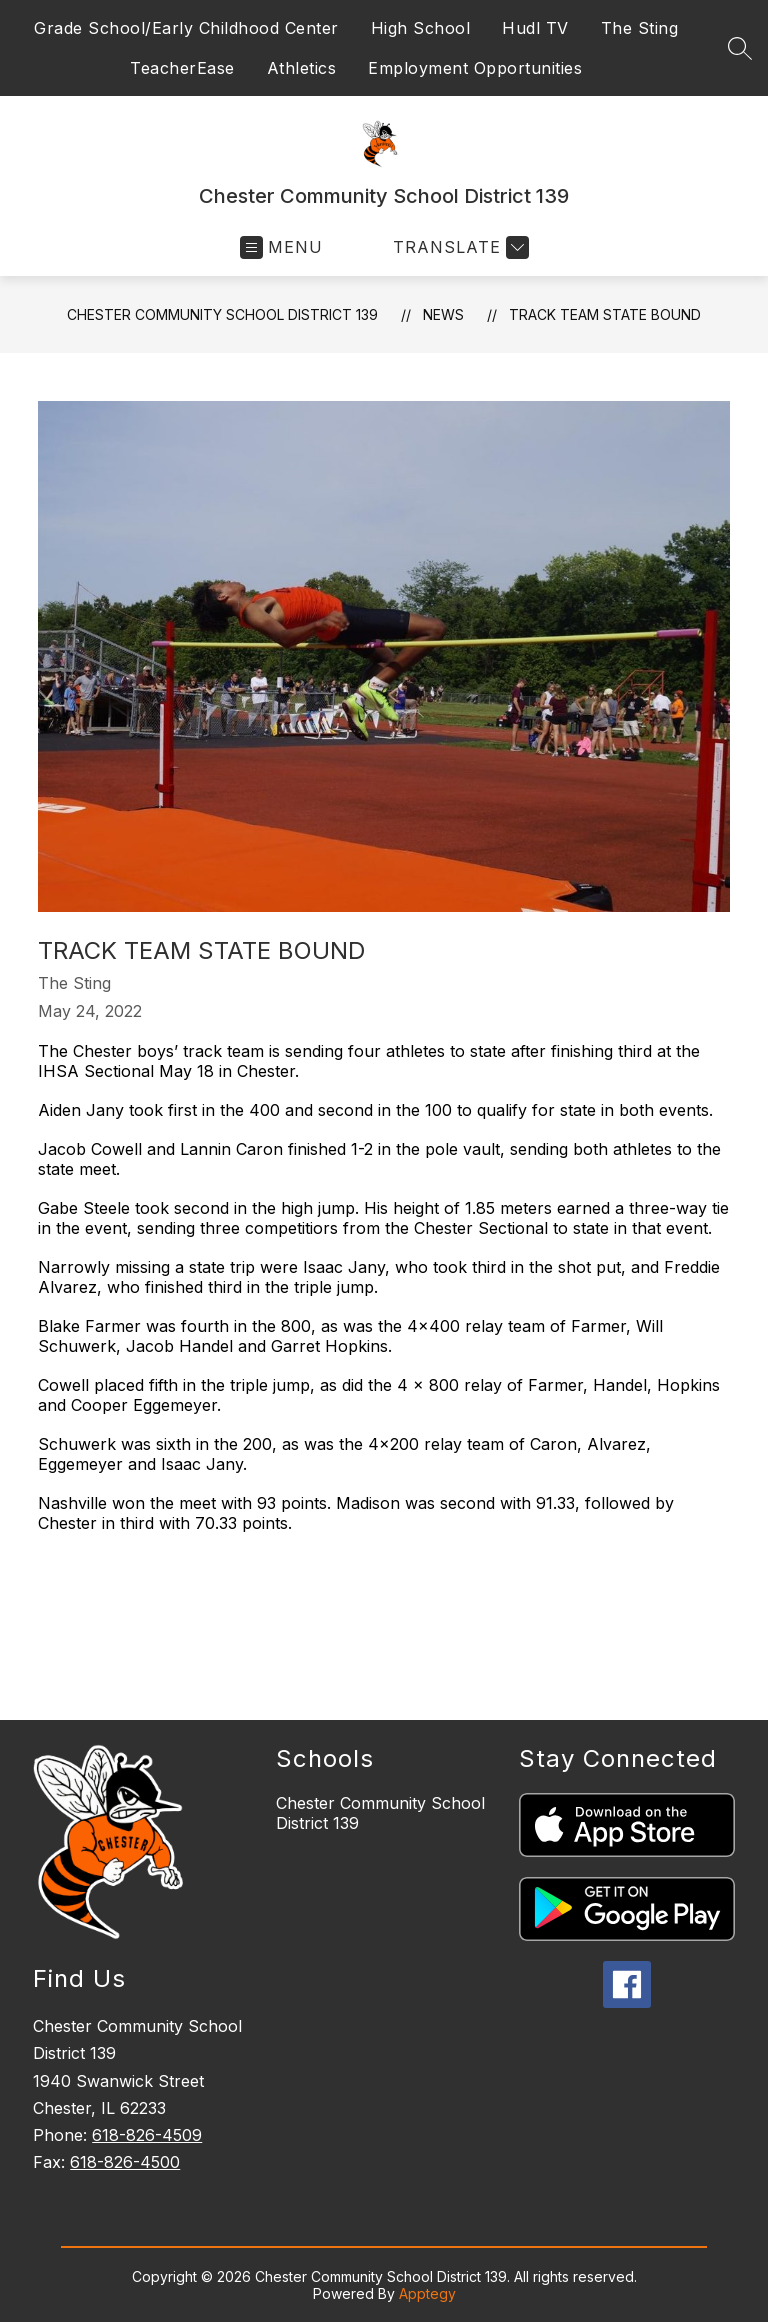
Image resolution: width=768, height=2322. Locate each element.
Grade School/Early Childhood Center (186, 28)
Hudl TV (535, 28)
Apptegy (427, 2293)
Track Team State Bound (605, 314)
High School (421, 28)
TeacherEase (182, 68)
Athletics (302, 68)
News (443, 314)
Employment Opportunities (475, 68)
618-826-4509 (147, 2135)
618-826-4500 (125, 2162)
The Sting (640, 28)
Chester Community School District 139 (222, 314)
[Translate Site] (458, 247)
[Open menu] (281, 247)
